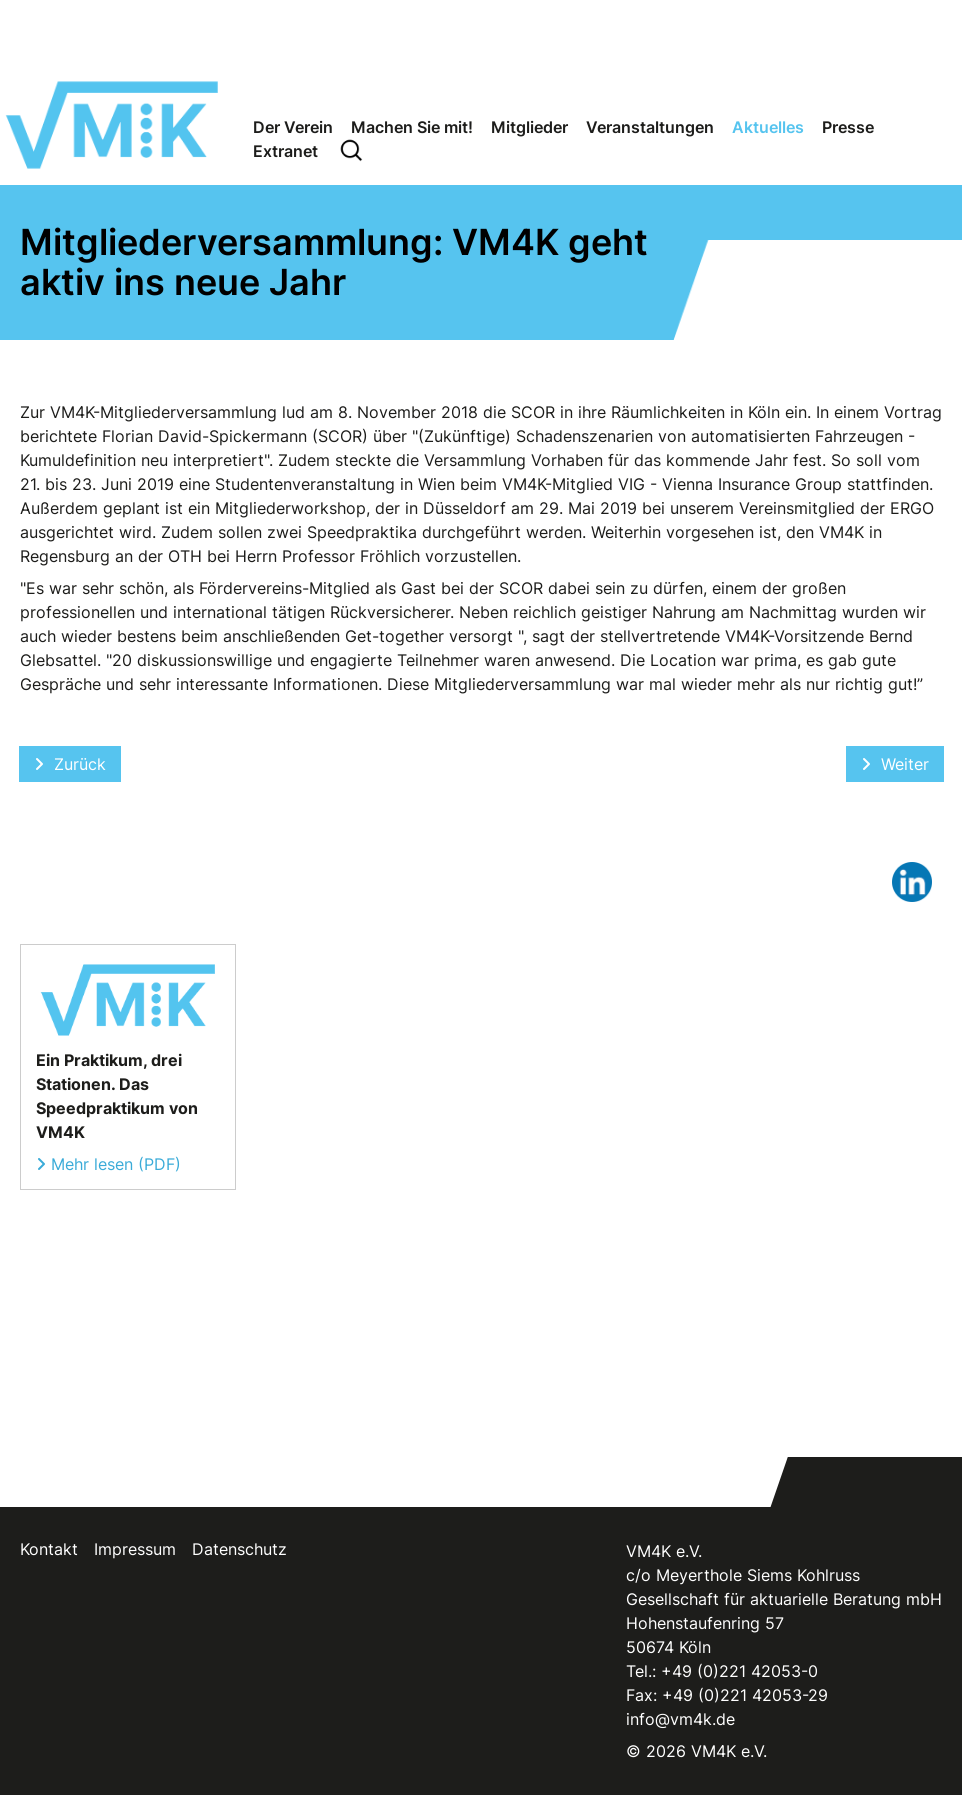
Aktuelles (768, 127)
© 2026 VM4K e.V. (696, 1751)
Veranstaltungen (650, 127)
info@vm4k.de (680, 1719)
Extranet (285, 151)
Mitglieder (529, 127)
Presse (848, 127)
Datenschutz (239, 1549)
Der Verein (293, 127)
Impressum (135, 1549)
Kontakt (49, 1549)
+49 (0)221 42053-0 (739, 1671)
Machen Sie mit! (412, 127)
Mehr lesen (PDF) (116, 1164)
